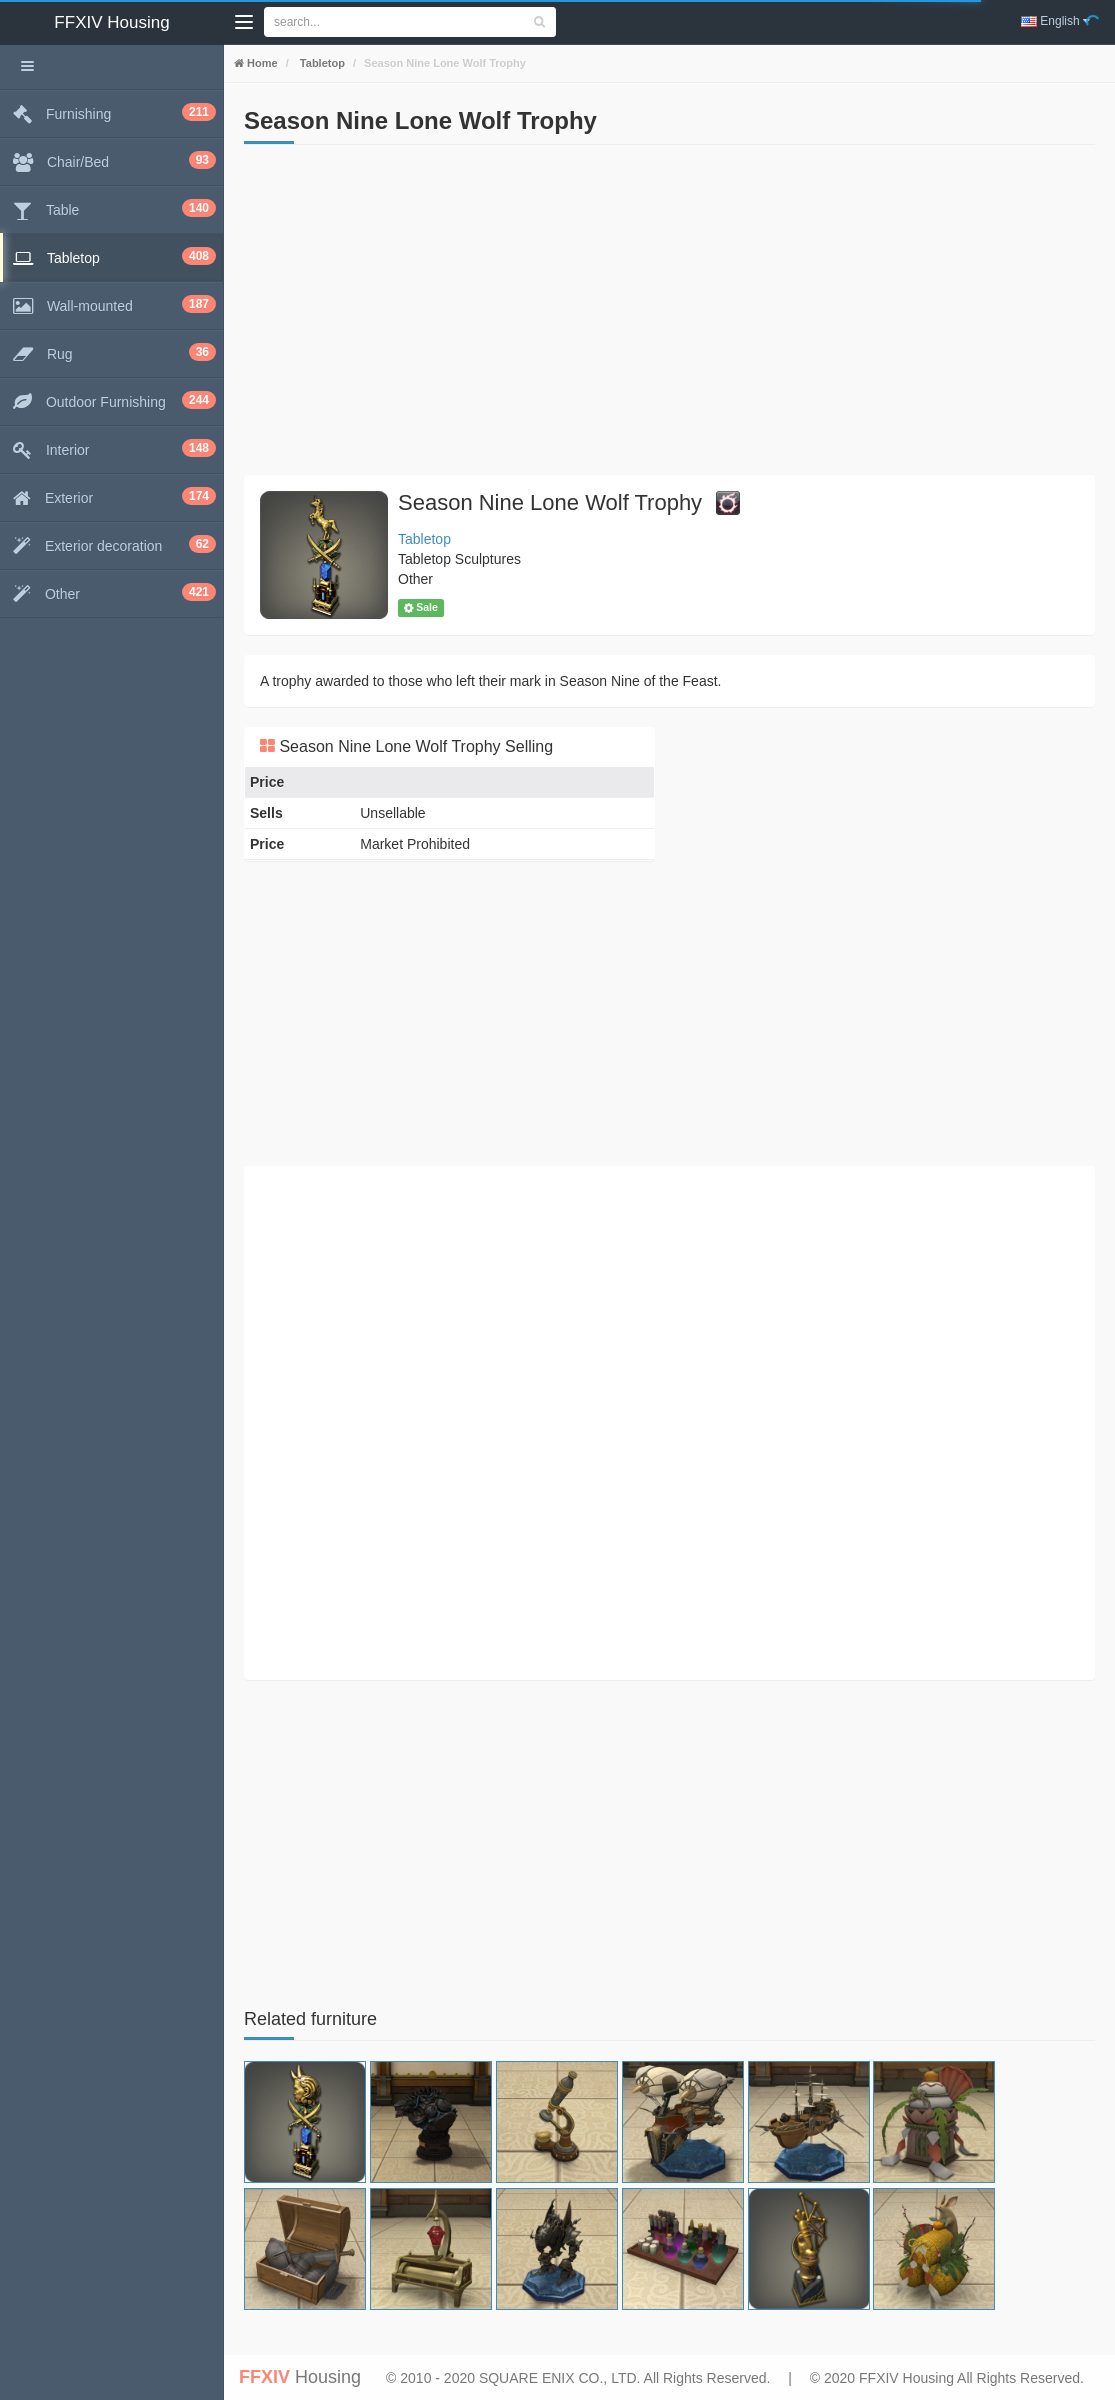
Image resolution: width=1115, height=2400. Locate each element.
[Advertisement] (669, 315)
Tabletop (321, 63)
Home (261, 63)
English (1055, 21)
